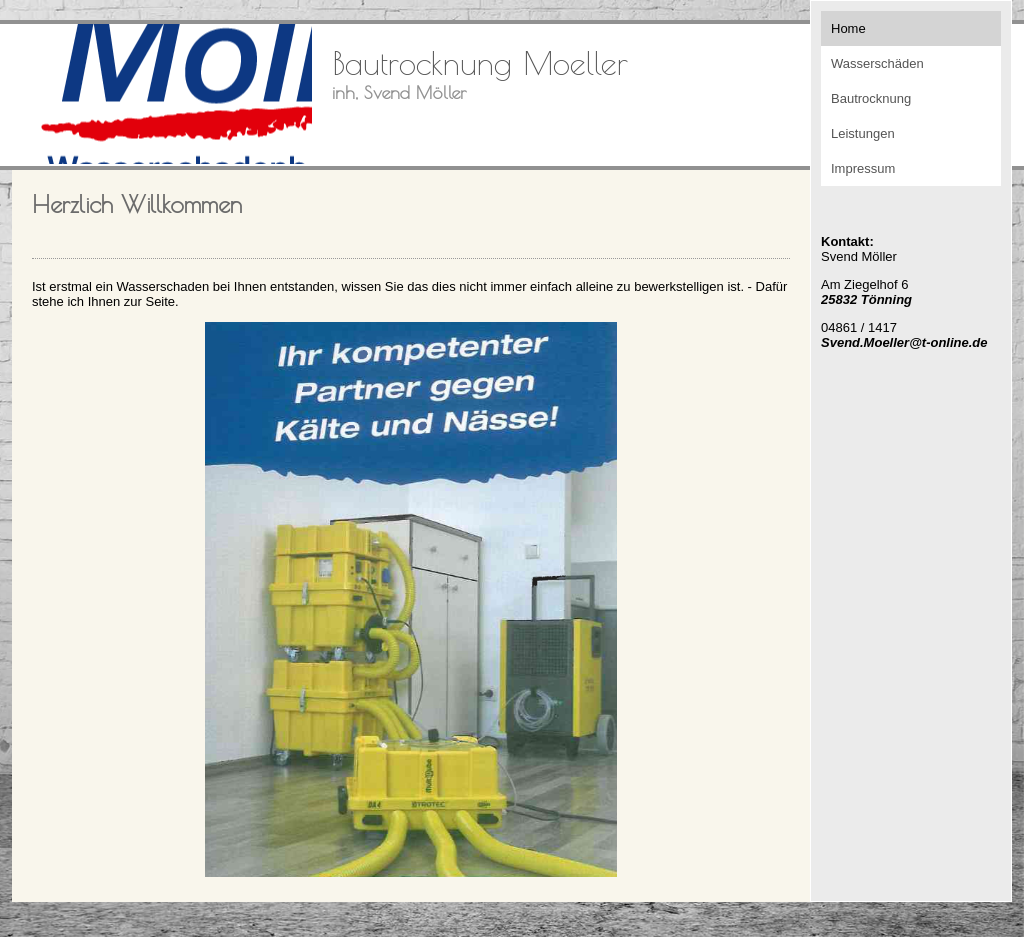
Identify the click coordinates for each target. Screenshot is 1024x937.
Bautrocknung (871, 98)
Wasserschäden (877, 63)
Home (848, 28)
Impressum (863, 168)
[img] (162, 94)
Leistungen (863, 133)
